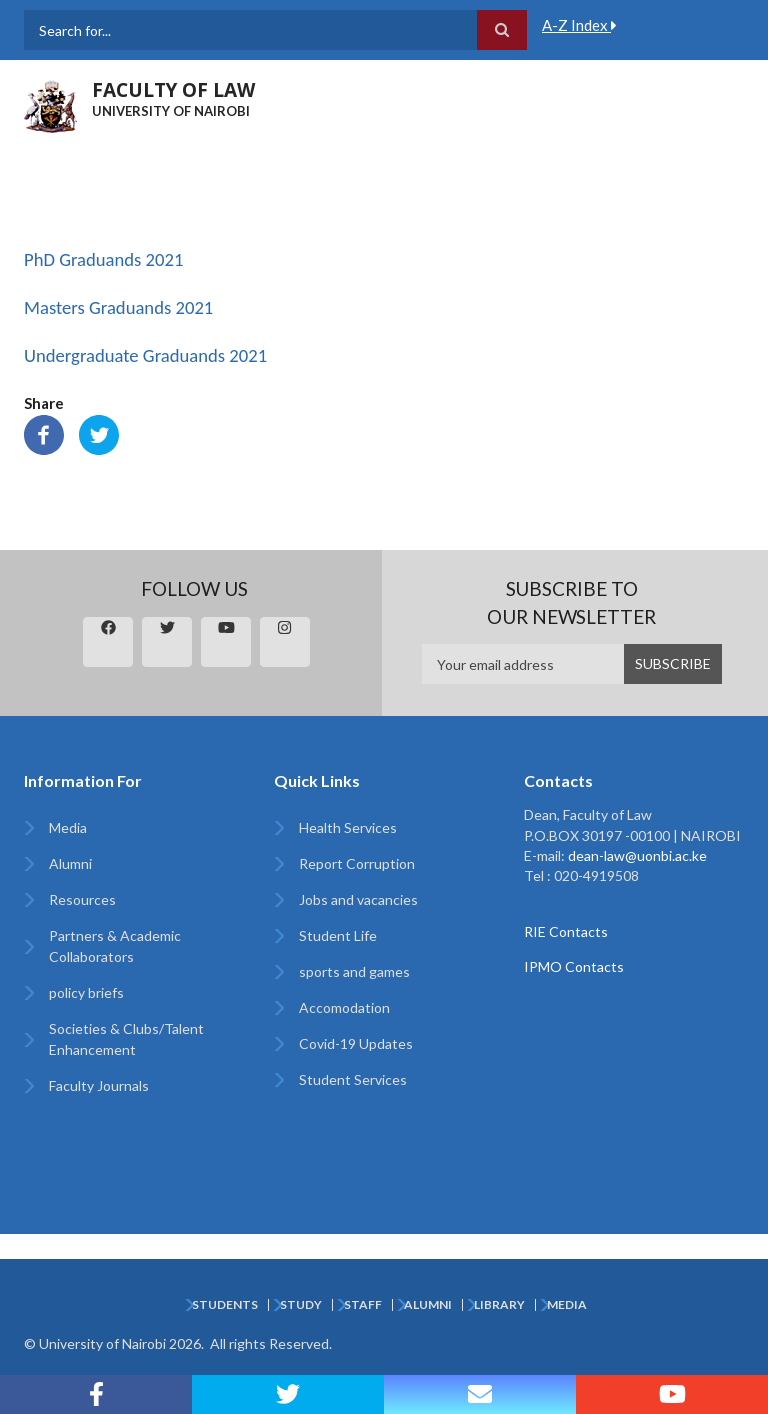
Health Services (348, 827)
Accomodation (344, 1007)
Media (68, 827)
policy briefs (86, 992)
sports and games (354, 971)
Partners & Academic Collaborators (115, 946)
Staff (363, 1305)
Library (499, 1305)
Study (301, 1305)
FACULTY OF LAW (173, 90)
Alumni (70, 863)
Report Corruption (357, 863)
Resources (82, 899)
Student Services (353, 1079)
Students (225, 1305)
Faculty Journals (99, 1085)
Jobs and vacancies (358, 899)
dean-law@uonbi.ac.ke (637, 855)
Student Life (338, 935)
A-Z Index (579, 25)
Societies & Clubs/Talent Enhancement (126, 1039)
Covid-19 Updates (356, 1043)
